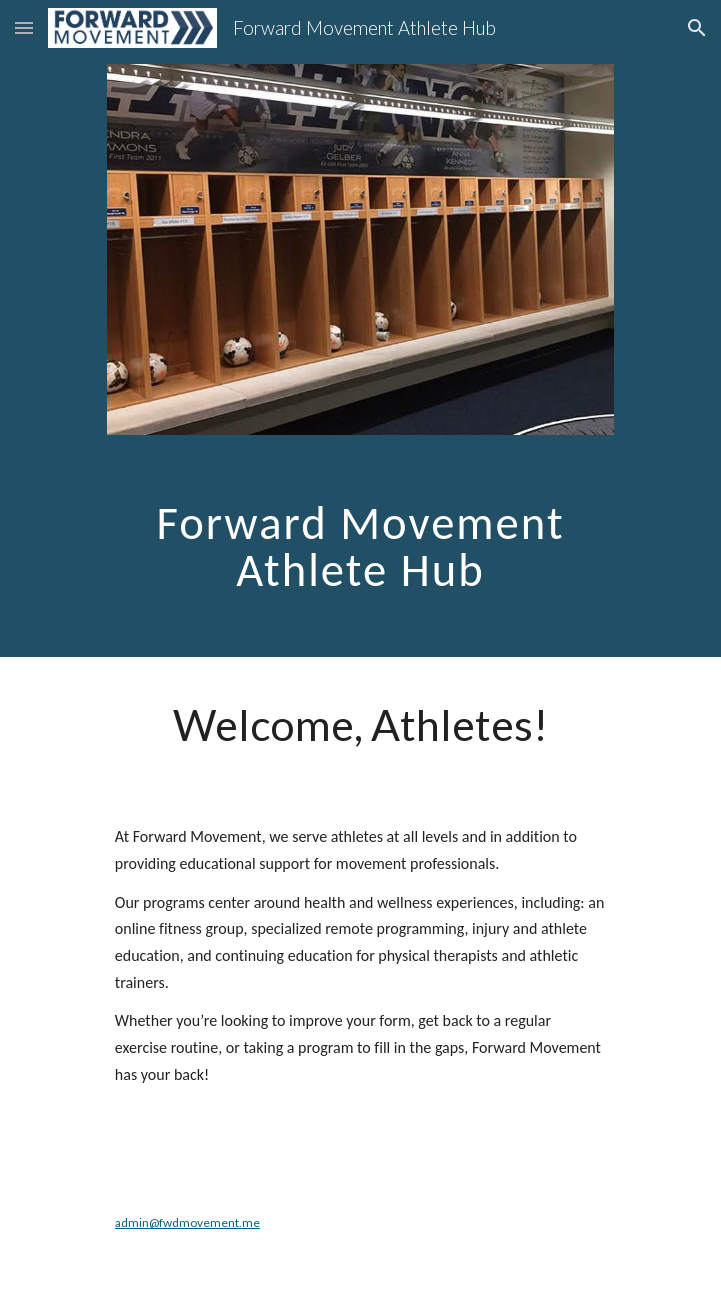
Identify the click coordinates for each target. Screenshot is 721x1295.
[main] (360, 538)
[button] (24, 27)
